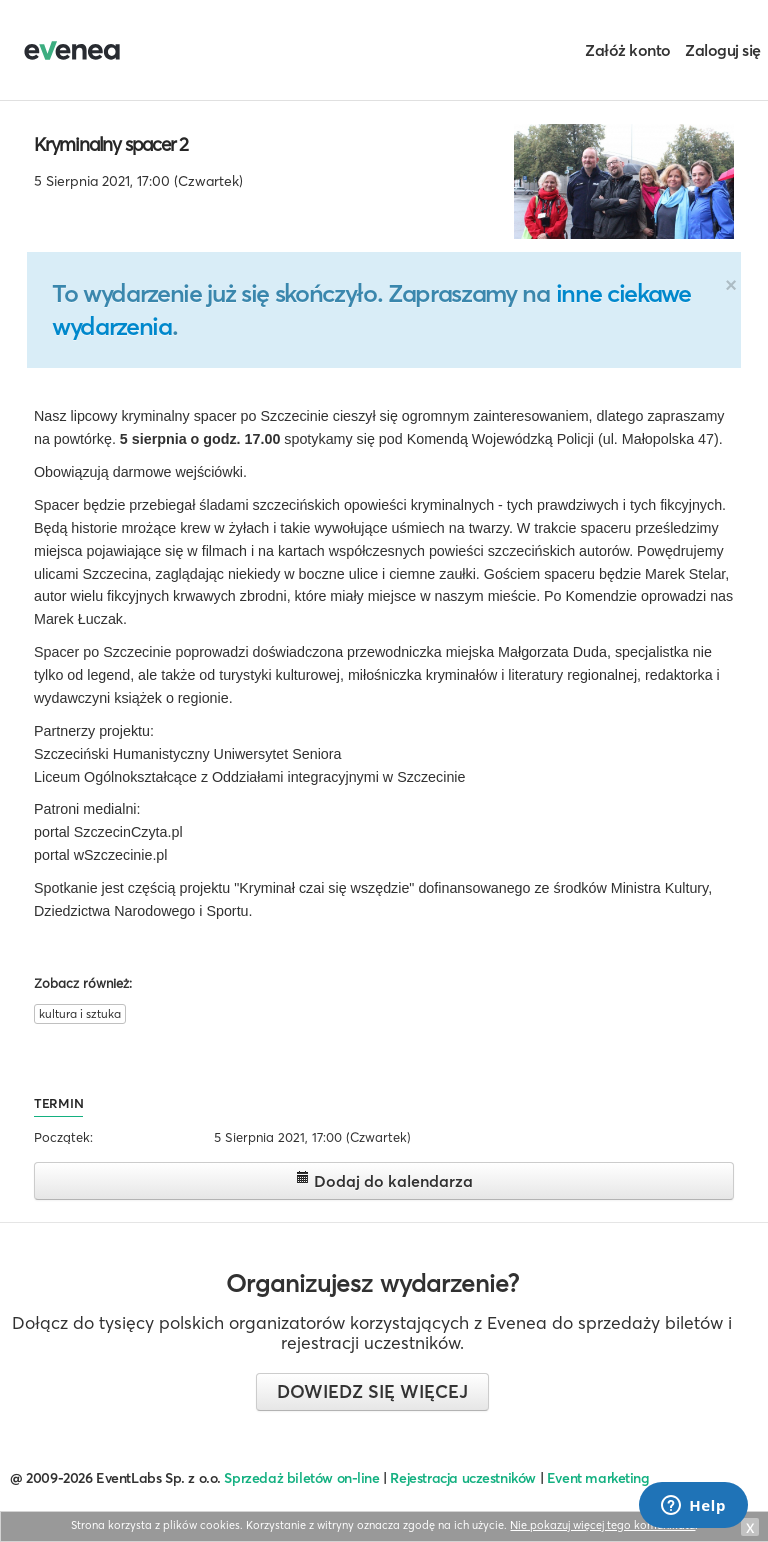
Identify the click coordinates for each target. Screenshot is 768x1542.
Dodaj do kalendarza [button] (384, 1180)
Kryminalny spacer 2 (111, 144)
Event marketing (598, 1478)
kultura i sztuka (80, 1013)
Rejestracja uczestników (463, 1478)
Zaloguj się (723, 50)
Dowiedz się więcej (372, 1391)
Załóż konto (628, 50)
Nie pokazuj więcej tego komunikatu (602, 1525)
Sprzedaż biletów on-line (301, 1478)
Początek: (63, 1137)
